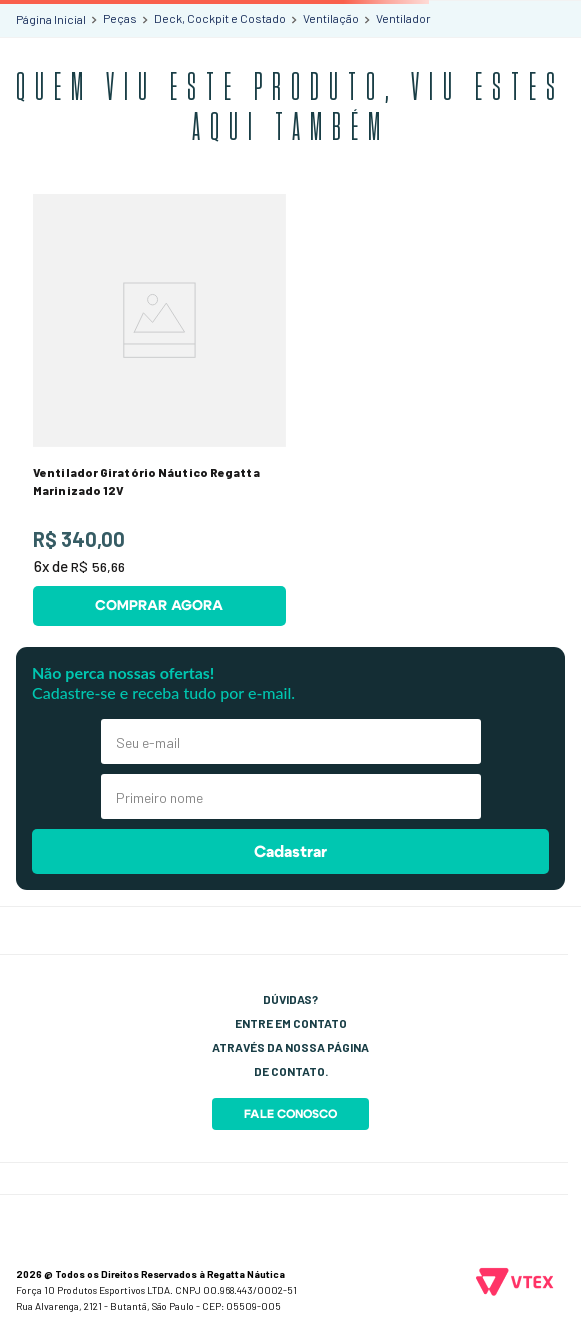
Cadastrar (290, 852)
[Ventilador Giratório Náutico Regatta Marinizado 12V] (159, 410)
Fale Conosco (290, 1114)
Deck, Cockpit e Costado (220, 18)
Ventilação (331, 18)
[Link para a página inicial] (51, 19)
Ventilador (403, 18)
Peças (120, 18)
